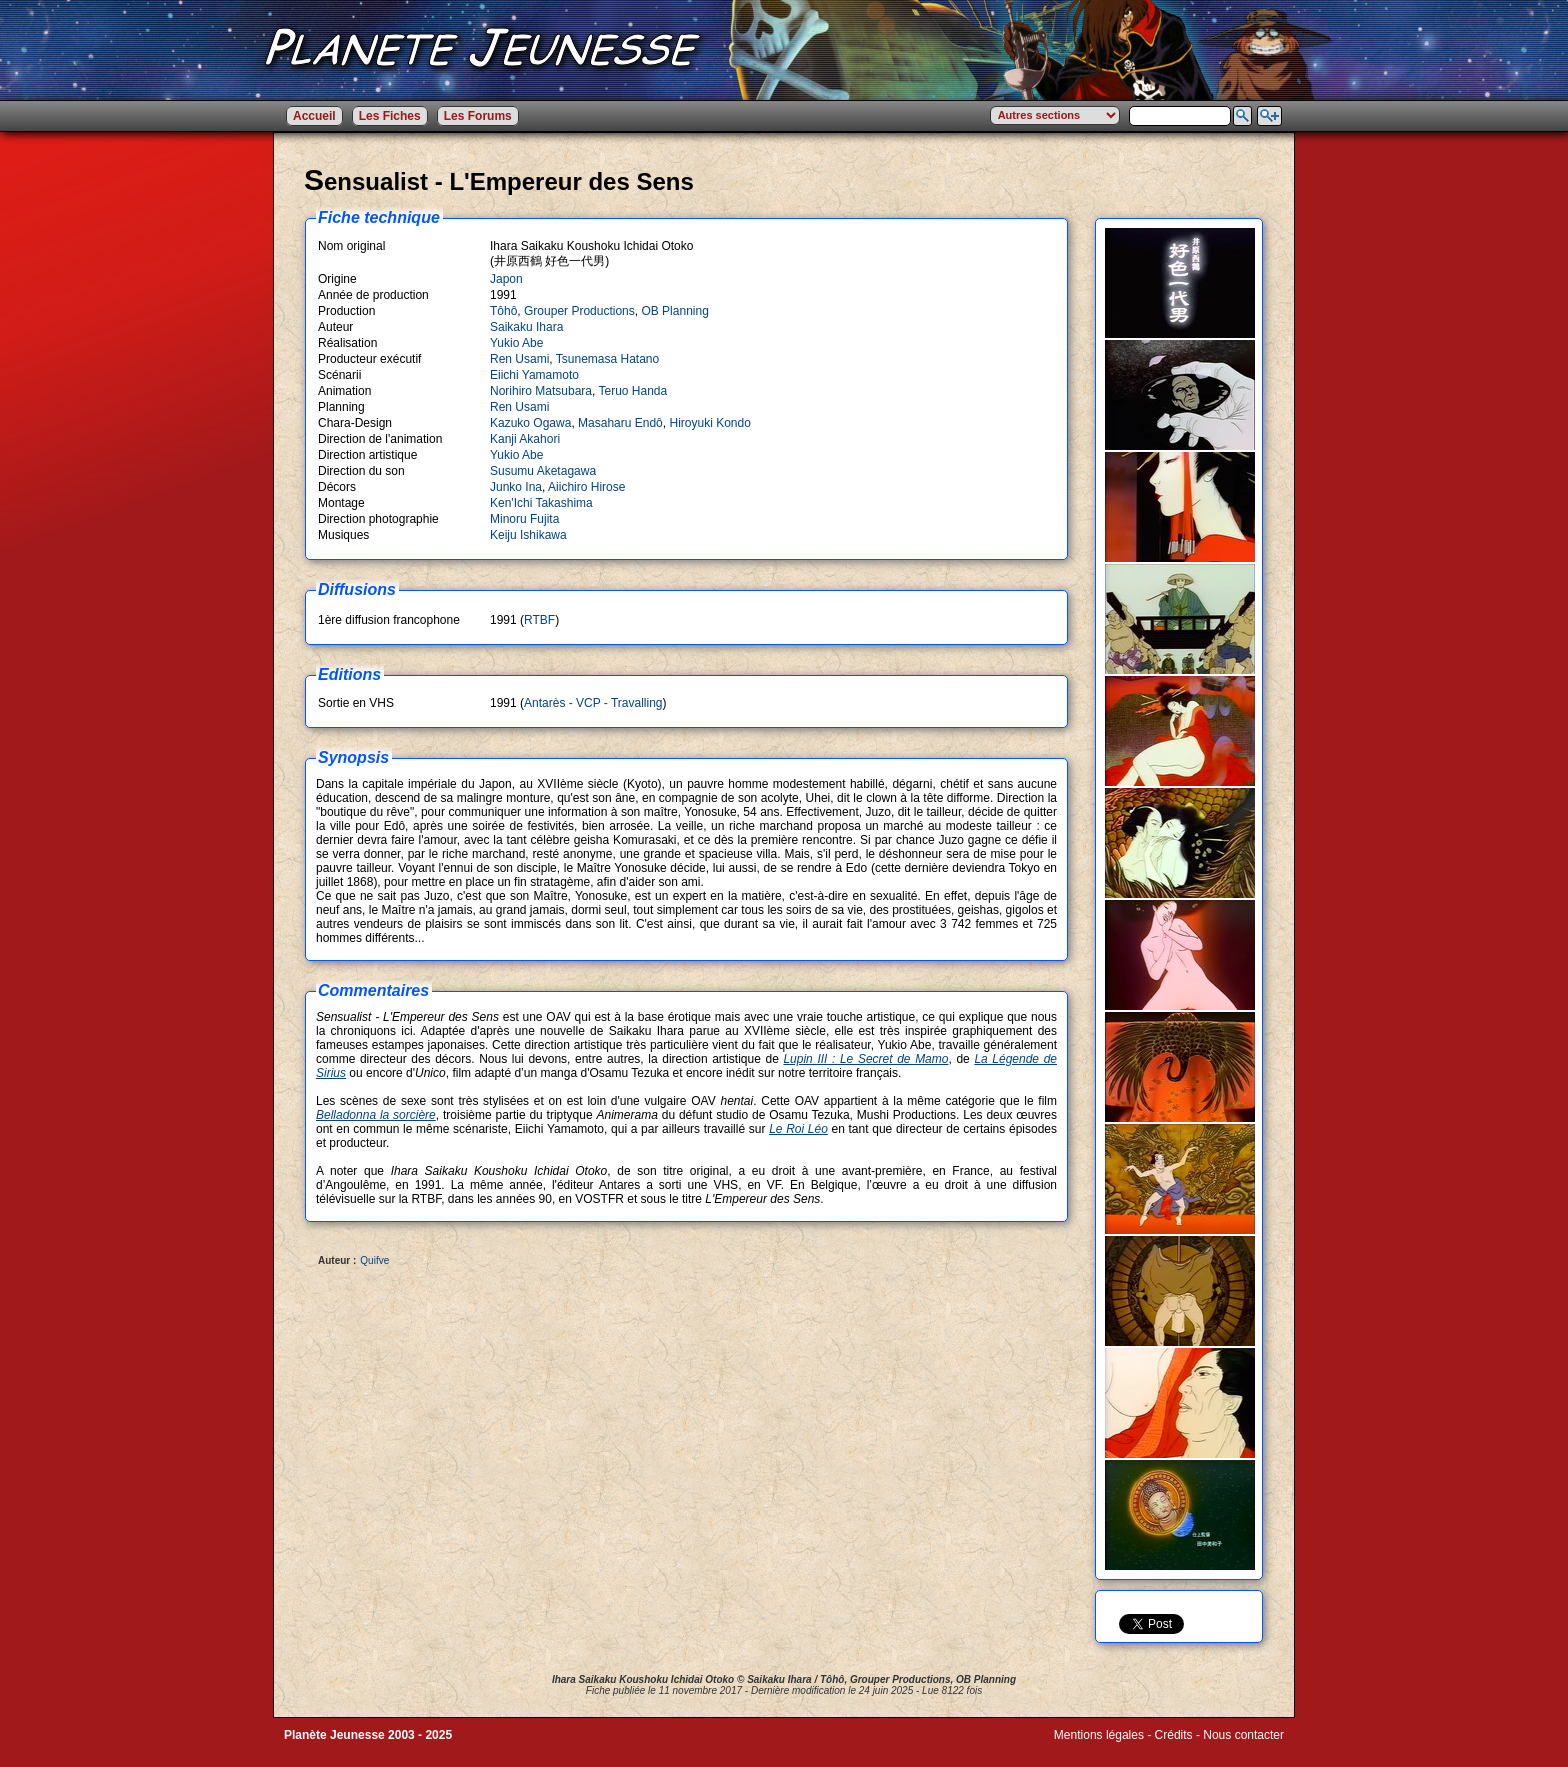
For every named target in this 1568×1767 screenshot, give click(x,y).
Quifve (374, 1260)
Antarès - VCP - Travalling (593, 703)
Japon (506, 279)
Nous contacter (1243, 1735)
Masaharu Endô (620, 423)
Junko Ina (516, 487)
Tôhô (503, 311)
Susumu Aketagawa (543, 471)
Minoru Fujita (524, 519)
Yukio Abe (516, 343)
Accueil (314, 116)
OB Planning (674, 311)
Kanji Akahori (525, 439)
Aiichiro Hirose (586, 487)
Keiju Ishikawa (528, 535)
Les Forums (478, 116)
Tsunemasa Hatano (607, 359)
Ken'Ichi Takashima (541, 503)
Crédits (1174, 1735)
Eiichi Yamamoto (534, 375)
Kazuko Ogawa (530, 423)
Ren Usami (519, 359)
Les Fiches (390, 116)
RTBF (539, 620)
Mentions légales (1099, 1735)
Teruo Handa (633, 391)
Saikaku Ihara (526, 327)
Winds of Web (1091, 1749)
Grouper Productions (579, 311)
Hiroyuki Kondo (709, 423)
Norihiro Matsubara (541, 391)
